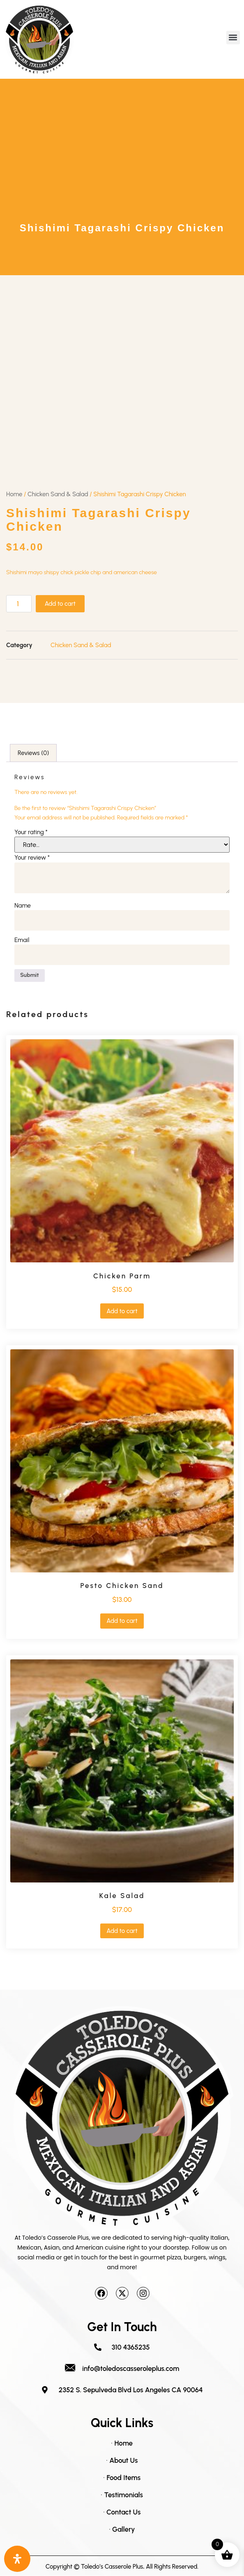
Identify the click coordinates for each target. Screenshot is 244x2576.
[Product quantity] (19, 603)
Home (14, 494)
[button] (233, 37)
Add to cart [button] (121, 1311)
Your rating (31, 832)
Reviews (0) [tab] (33, 753)
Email (21, 940)
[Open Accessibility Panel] (17, 2559)
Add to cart (60, 603)
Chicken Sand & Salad (58, 494)
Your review (32, 857)
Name (22, 905)
